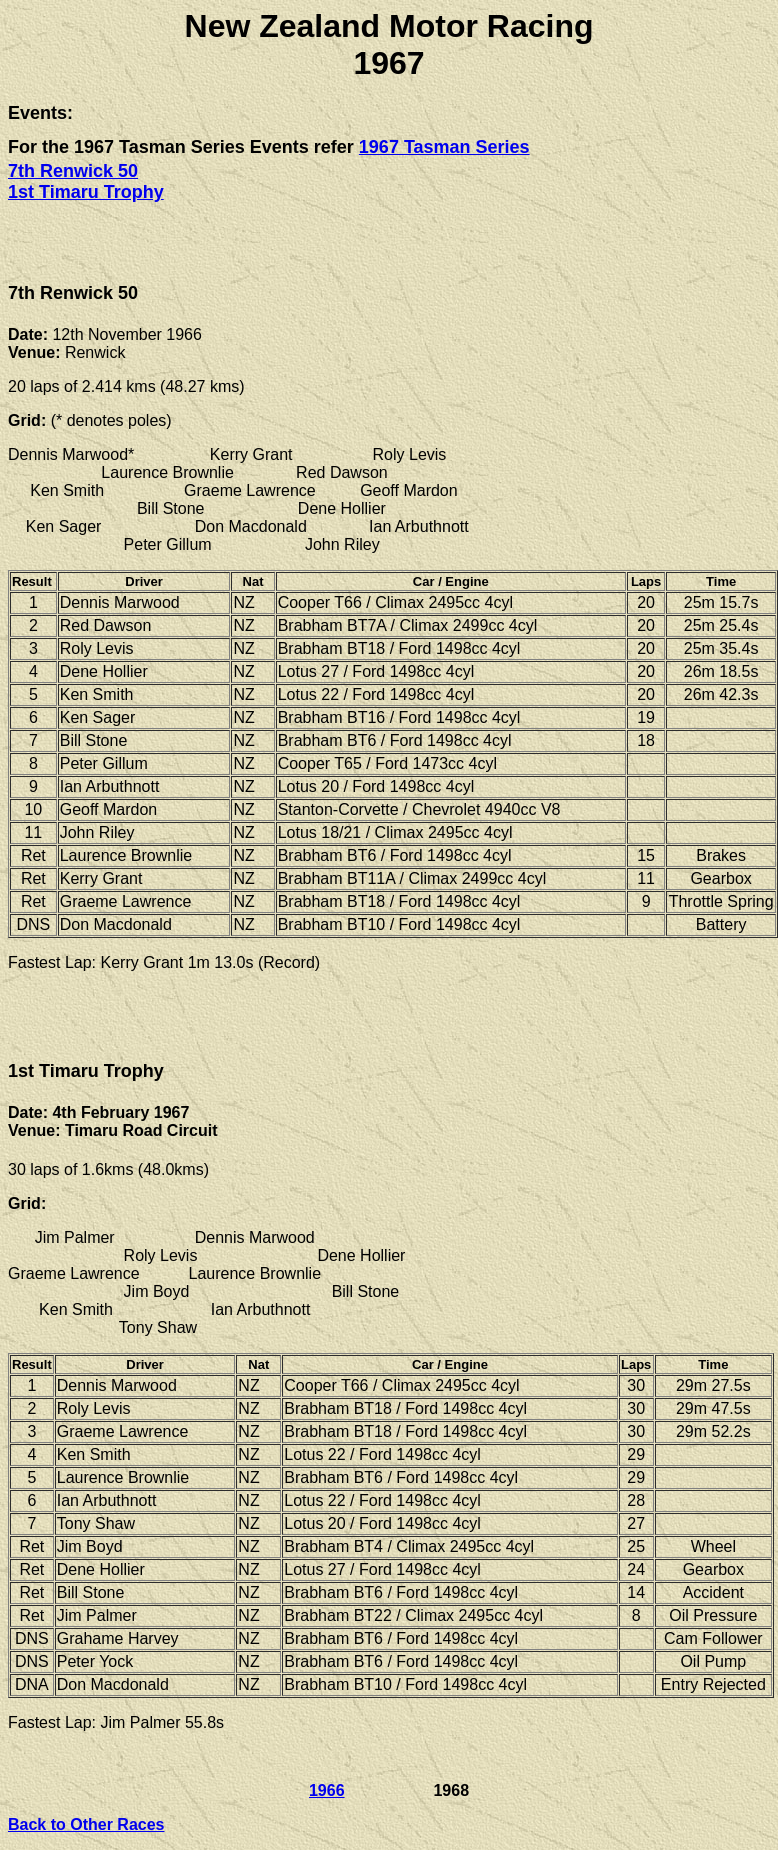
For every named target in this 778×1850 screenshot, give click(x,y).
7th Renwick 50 (73, 171)
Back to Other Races (86, 1824)
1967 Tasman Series (444, 147)
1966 (327, 1790)
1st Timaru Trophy (86, 192)
